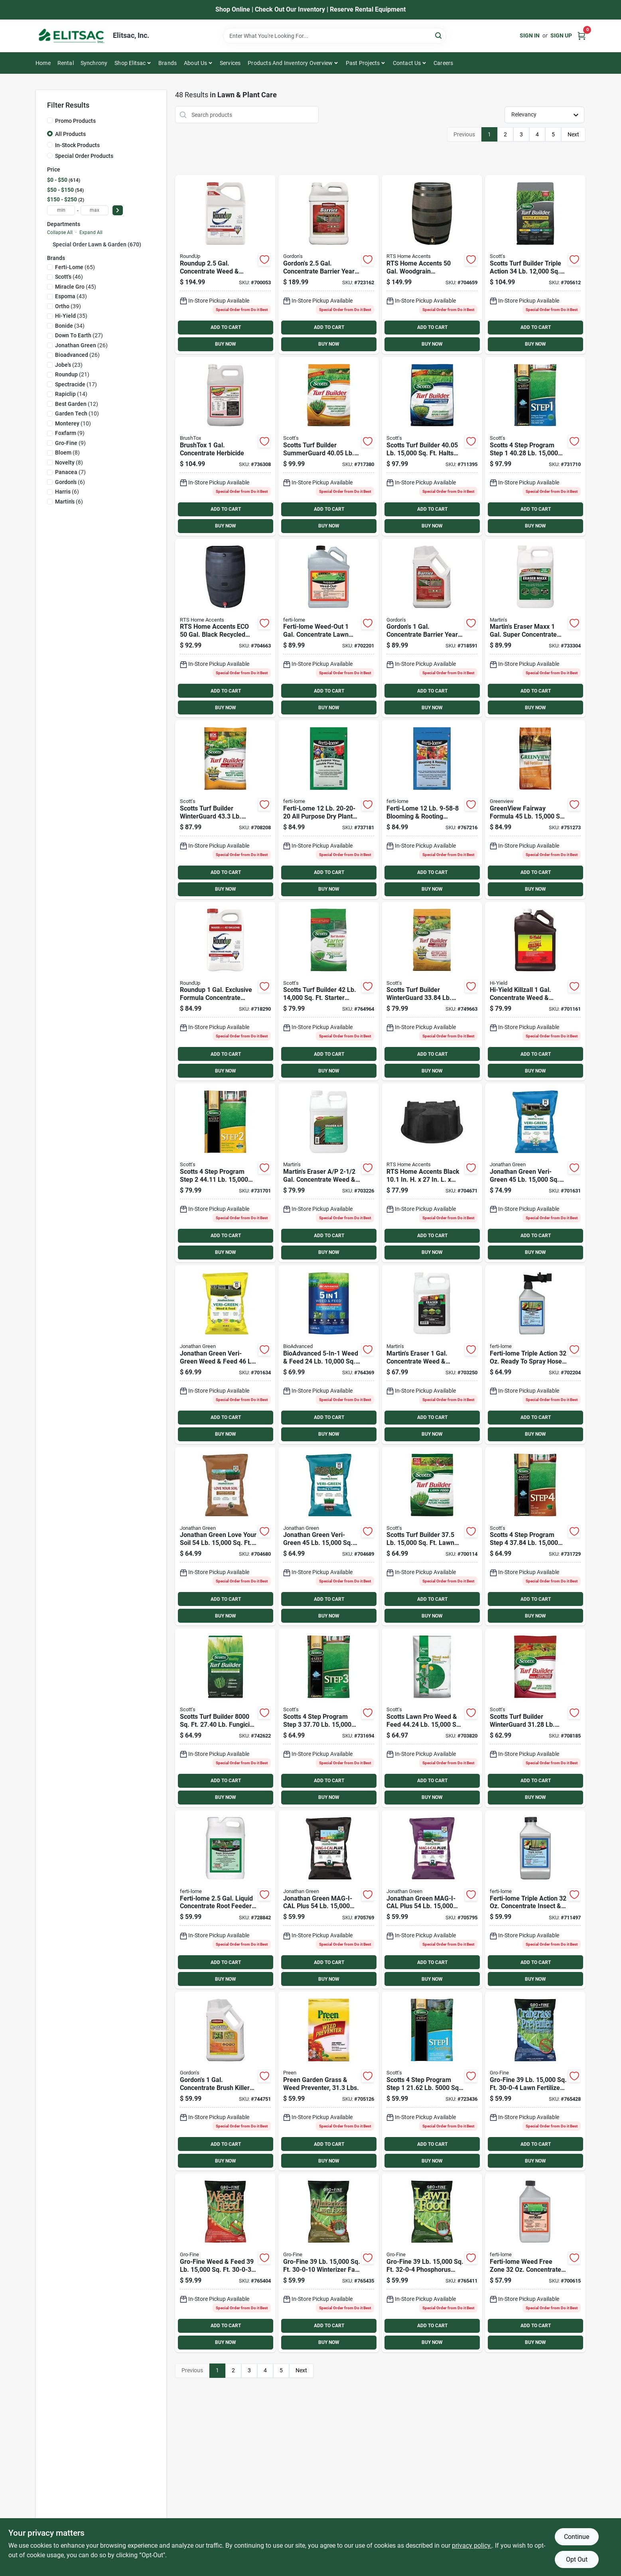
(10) (77, 413)
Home (43, 63)
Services (230, 63)
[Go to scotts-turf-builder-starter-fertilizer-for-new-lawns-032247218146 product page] (328, 991)
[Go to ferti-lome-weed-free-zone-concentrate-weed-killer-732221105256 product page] (535, 2262)
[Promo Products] (50, 120)
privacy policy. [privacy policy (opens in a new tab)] (472, 2545)
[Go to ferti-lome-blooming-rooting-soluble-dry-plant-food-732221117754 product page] (432, 809)
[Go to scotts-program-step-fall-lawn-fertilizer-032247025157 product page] (535, 1536)
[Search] (439, 35)
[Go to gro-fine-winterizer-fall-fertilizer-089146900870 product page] (328, 2262)
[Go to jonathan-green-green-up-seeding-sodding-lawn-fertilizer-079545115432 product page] (328, 1536)
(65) (75, 267)
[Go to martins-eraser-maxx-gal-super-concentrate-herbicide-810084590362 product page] (535, 628)
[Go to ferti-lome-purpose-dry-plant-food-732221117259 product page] (328, 809)
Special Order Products (84, 156)
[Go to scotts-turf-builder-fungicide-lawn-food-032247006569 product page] (225, 1717)
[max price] (94, 210)
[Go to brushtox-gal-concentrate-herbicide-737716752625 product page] (225, 446)
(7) (70, 472)
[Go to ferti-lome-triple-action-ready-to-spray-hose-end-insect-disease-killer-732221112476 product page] (535, 1354)
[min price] (61, 210)
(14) (71, 394)
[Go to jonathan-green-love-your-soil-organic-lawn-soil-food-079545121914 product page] (225, 1536)
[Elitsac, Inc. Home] (71, 36)
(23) (69, 365)
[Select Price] (117, 210)
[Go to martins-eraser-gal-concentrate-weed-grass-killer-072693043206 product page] (328, 1172)
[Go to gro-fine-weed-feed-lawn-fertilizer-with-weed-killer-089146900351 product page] (225, 2262)
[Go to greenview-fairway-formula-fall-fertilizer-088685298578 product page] (535, 809)
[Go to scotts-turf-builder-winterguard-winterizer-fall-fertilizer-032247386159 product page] (535, 1717)
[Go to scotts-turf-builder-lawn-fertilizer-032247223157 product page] (432, 1536)
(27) (79, 335)
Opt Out (576, 2559)
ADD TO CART (226, 327)
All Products (70, 134)
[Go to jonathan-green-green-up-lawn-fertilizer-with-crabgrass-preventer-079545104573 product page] (535, 1172)
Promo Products (75, 121)
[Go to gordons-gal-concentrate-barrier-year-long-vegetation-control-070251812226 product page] (328, 264)
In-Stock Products (77, 145)
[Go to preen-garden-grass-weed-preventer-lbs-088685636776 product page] (328, 2081)
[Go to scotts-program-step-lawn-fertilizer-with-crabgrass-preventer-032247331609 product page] (535, 446)
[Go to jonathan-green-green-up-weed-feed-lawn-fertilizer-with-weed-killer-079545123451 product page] (225, 1354)
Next (573, 134)
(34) (70, 326)
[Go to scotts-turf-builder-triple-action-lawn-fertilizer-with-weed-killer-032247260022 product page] (535, 264)
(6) (70, 482)
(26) (81, 345)
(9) (70, 433)
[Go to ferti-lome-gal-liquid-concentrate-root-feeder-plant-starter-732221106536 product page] (225, 1899)
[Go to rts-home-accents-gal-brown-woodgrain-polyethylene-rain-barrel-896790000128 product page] (432, 264)
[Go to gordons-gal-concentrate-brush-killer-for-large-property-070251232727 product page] (225, 2081)
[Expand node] (49, 244)
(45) (75, 286)
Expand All (91, 232)
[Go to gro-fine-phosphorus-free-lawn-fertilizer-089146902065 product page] (432, 2262)
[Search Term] (334, 36)
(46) (69, 277)
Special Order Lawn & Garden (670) (97, 244)
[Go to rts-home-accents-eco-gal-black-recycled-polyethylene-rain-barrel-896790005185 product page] (225, 628)
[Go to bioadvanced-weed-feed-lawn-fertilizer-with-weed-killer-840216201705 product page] (328, 1354)
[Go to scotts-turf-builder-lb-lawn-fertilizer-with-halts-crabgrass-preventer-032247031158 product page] (432, 446)
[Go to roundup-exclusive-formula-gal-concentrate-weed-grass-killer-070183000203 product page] (225, 991)
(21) (72, 374)
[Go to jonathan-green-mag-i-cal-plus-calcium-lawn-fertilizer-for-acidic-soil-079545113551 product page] (328, 1899)
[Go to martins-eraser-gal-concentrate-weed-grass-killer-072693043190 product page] (432, 1354)
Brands (167, 63)
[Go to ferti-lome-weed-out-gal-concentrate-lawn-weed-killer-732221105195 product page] (328, 628)
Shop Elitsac (130, 63)
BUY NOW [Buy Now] (225, 344)
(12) (76, 404)
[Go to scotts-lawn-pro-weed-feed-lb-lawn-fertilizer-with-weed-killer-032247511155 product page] (432, 1717)
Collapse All (60, 232)
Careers (443, 63)
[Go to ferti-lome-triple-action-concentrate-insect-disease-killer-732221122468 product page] (535, 1899)
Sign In (530, 35)
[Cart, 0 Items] (582, 35)
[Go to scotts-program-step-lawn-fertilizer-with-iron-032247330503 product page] (328, 1717)
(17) (76, 384)
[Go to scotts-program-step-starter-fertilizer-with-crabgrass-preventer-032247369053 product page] (432, 2081)
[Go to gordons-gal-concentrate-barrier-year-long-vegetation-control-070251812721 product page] (432, 628)
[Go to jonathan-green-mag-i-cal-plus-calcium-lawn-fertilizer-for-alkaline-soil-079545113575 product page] (432, 1899)
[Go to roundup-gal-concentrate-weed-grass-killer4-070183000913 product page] (225, 264)
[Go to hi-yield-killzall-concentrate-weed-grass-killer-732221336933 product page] (535, 991)
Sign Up (561, 35)
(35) (71, 316)
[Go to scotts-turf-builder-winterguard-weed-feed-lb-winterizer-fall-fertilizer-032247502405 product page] (225, 809)
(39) (68, 306)
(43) (71, 296)
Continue (576, 2537)
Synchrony (94, 63)
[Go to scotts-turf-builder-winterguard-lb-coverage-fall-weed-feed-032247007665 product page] (432, 991)
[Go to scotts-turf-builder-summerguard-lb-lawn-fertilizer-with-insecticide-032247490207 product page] (328, 446)
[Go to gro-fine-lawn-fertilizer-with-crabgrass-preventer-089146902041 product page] (535, 2081)
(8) (67, 452)
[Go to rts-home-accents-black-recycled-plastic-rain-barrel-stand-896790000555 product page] (432, 1172)
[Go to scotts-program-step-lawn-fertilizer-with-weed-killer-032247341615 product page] (225, 1172)
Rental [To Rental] (65, 63)
